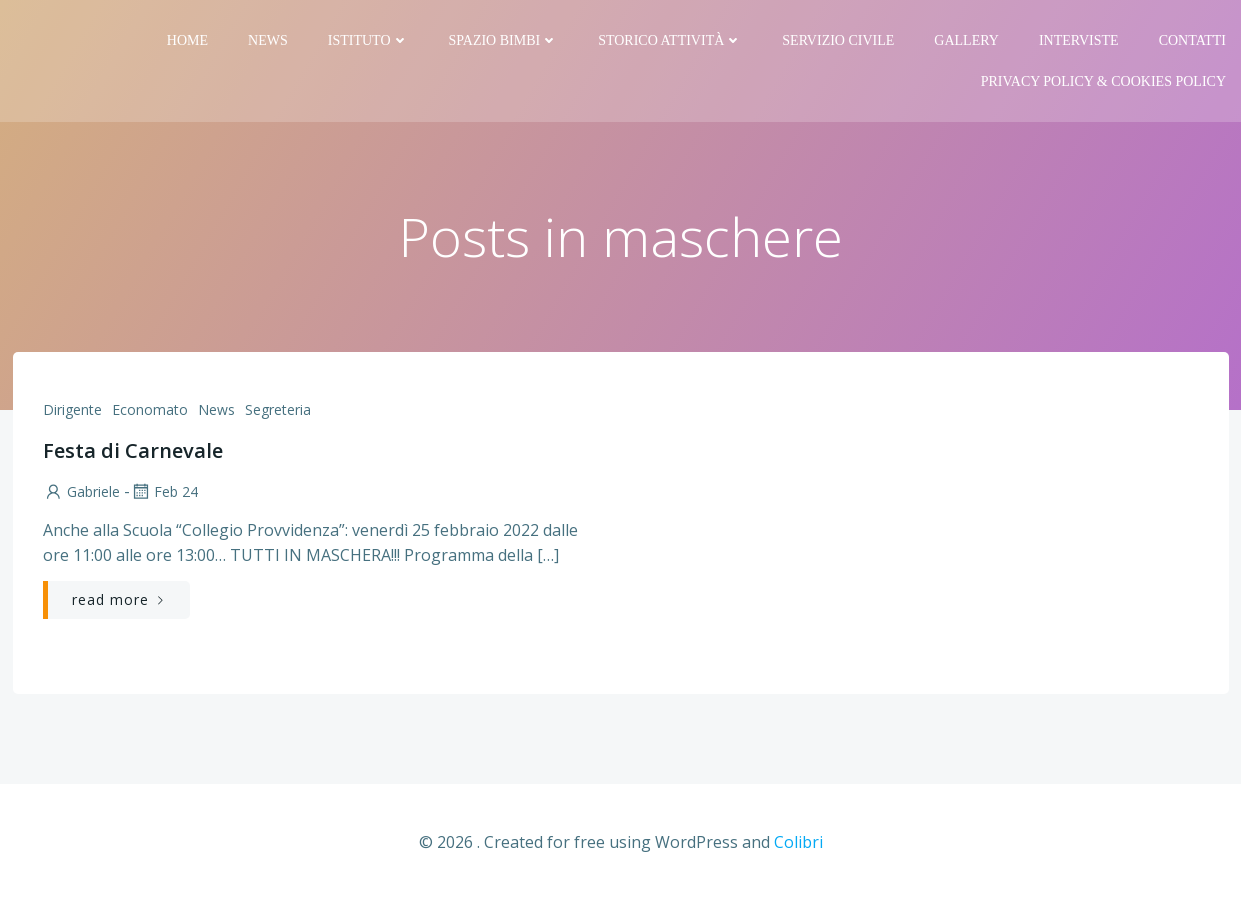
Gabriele (81, 491)
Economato (150, 409)
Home (187, 40)
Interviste (1079, 40)
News (268, 40)
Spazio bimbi (504, 40)
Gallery (966, 40)
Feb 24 (164, 491)
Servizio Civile (838, 40)
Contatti (1192, 40)
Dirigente (72, 409)
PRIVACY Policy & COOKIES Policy (1103, 81)
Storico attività (670, 40)
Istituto (368, 40)
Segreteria (278, 409)
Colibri (798, 842)
